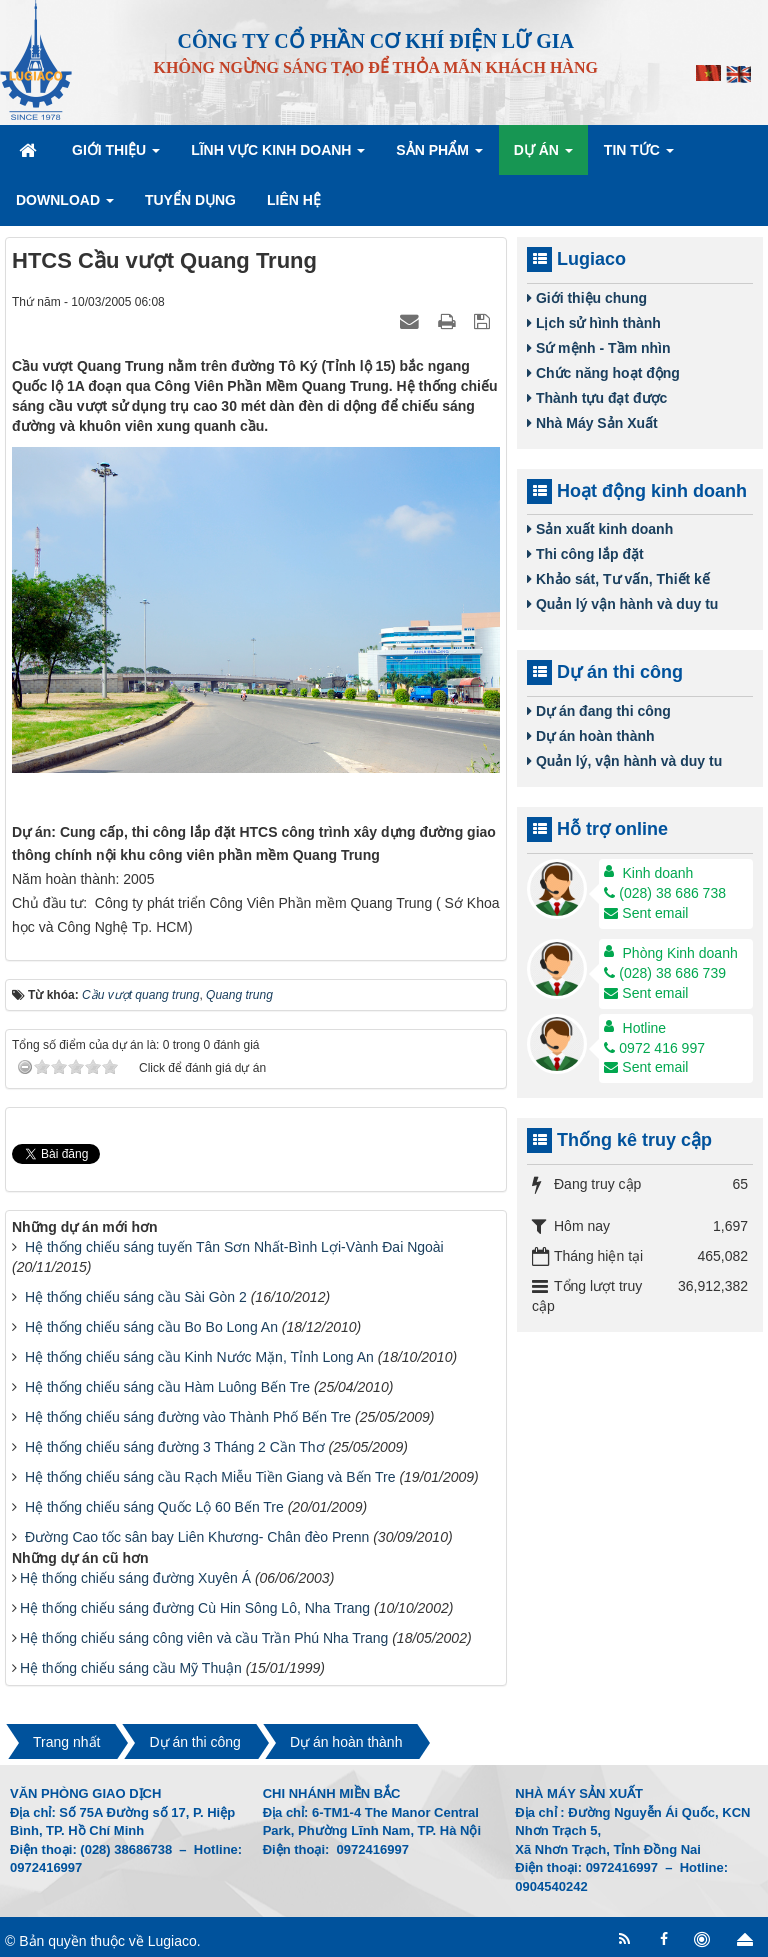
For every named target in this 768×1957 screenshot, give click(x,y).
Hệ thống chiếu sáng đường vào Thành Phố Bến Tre (188, 1417)
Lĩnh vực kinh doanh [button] (278, 156)
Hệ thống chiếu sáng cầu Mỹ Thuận (131, 1668)
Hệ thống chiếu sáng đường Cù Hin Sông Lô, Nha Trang (195, 1608)
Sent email (646, 913)
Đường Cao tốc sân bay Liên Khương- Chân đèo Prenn (197, 1537)
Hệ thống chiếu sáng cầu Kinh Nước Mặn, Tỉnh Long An (199, 1357)
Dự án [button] (543, 156)
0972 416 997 (654, 1048)
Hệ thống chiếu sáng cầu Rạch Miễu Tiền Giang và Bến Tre (210, 1477)
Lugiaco (172, 1941)
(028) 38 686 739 (665, 973)
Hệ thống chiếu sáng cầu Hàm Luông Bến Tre (167, 1387)
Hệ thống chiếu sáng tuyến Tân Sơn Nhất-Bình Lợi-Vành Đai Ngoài (234, 1247)
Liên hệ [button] (294, 200)
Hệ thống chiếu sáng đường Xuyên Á (135, 1578)
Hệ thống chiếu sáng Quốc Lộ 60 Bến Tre (154, 1507)
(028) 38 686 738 (665, 893)
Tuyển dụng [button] (190, 200)
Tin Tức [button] (639, 156)
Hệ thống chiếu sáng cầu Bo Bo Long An (151, 1327)
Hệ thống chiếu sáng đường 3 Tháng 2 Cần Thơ (175, 1447)
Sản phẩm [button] (439, 156)
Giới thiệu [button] (116, 156)
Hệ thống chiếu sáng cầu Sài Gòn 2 (136, 1297)
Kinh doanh (658, 873)
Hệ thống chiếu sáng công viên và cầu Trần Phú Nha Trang (204, 1638)
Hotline (645, 1028)
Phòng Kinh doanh (680, 953)
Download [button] (65, 206)
